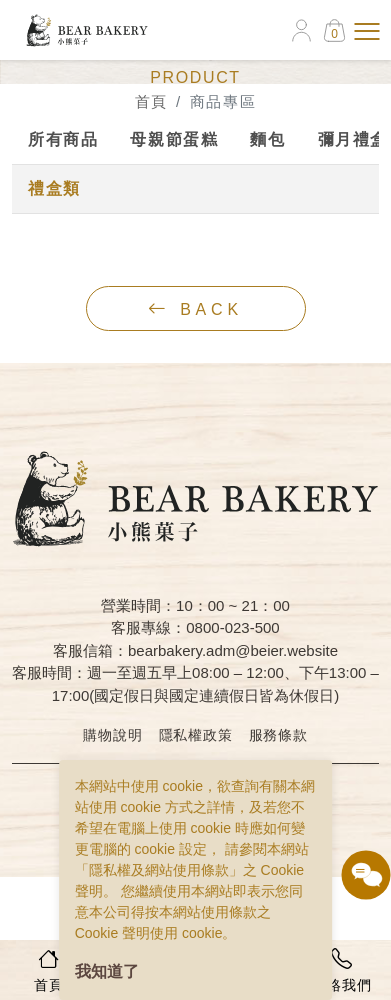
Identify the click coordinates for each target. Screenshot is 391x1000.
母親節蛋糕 (174, 139)
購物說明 (112, 735)
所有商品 (63, 139)
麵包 (267, 139)
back (195, 309)
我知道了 (107, 971)
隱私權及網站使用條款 (159, 870)
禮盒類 (54, 188)
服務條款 (278, 735)
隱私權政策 (196, 735)
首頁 (151, 101)
